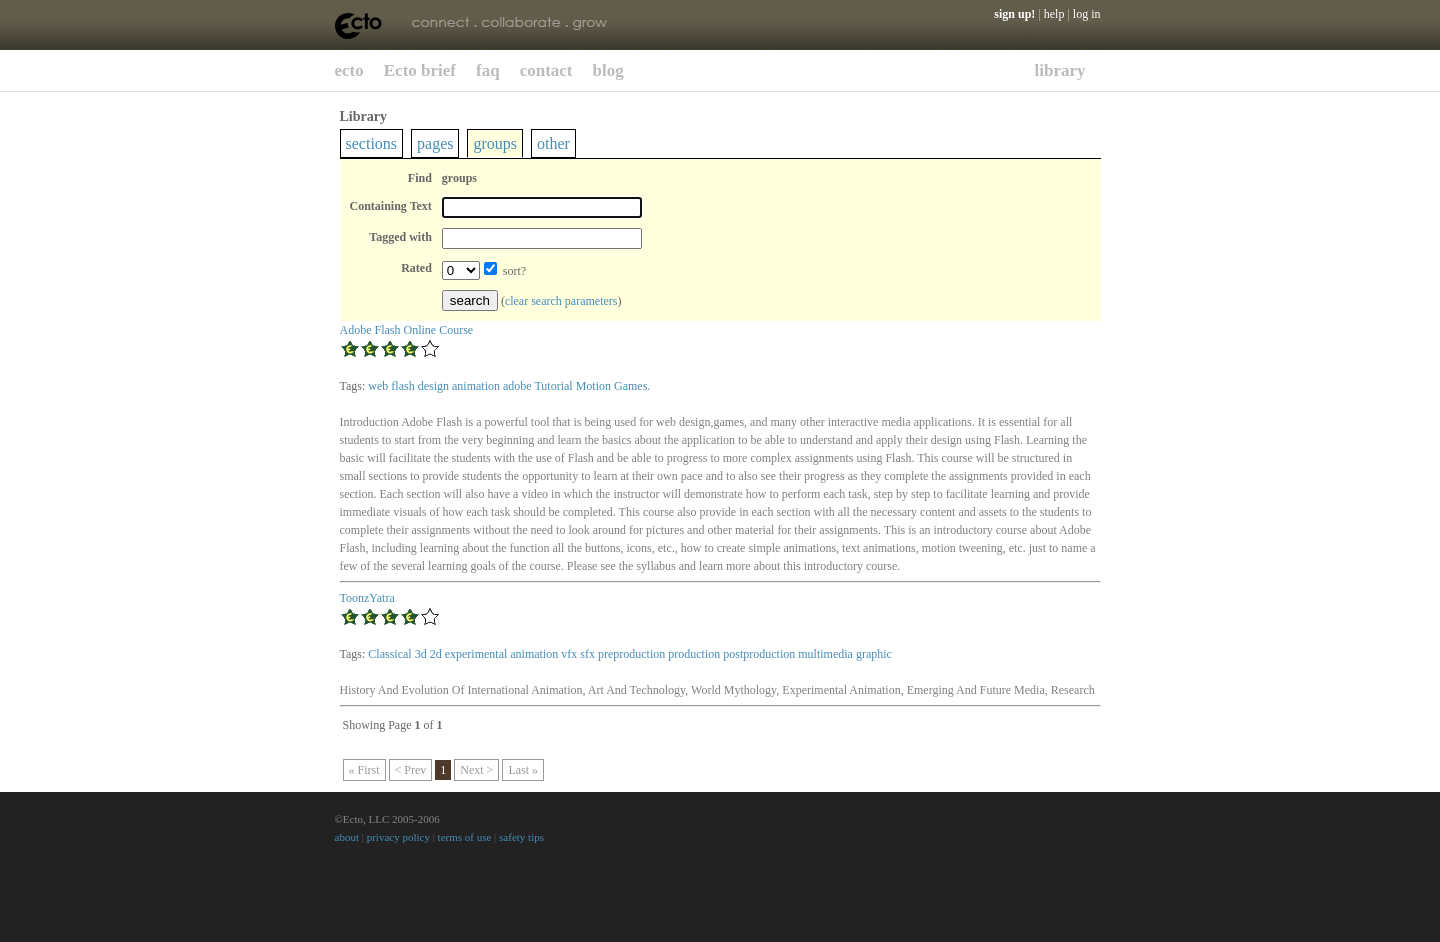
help (1054, 14)
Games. (632, 386)
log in (1087, 14)
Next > (476, 770)
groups (495, 143)
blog (608, 70)
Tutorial (553, 386)
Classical (389, 654)
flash (402, 386)
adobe (517, 386)
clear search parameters (561, 301)
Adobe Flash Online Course (407, 330)
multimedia (825, 654)
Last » (523, 770)
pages (435, 143)
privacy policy (398, 837)
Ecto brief (420, 70)
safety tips (521, 837)
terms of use (465, 837)
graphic (874, 654)
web (378, 386)
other (553, 143)
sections (372, 143)
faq (488, 70)
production (694, 654)
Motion (593, 386)
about (347, 837)
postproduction (759, 654)
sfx (587, 654)
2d (436, 654)
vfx (569, 654)
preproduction (631, 654)
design (433, 386)
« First (364, 770)
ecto (349, 70)
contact (546, 70)
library (1060, 70)
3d (421, 654)
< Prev (411, 770)
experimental (476, 654)
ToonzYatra (367, 598)
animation (476, 386)
